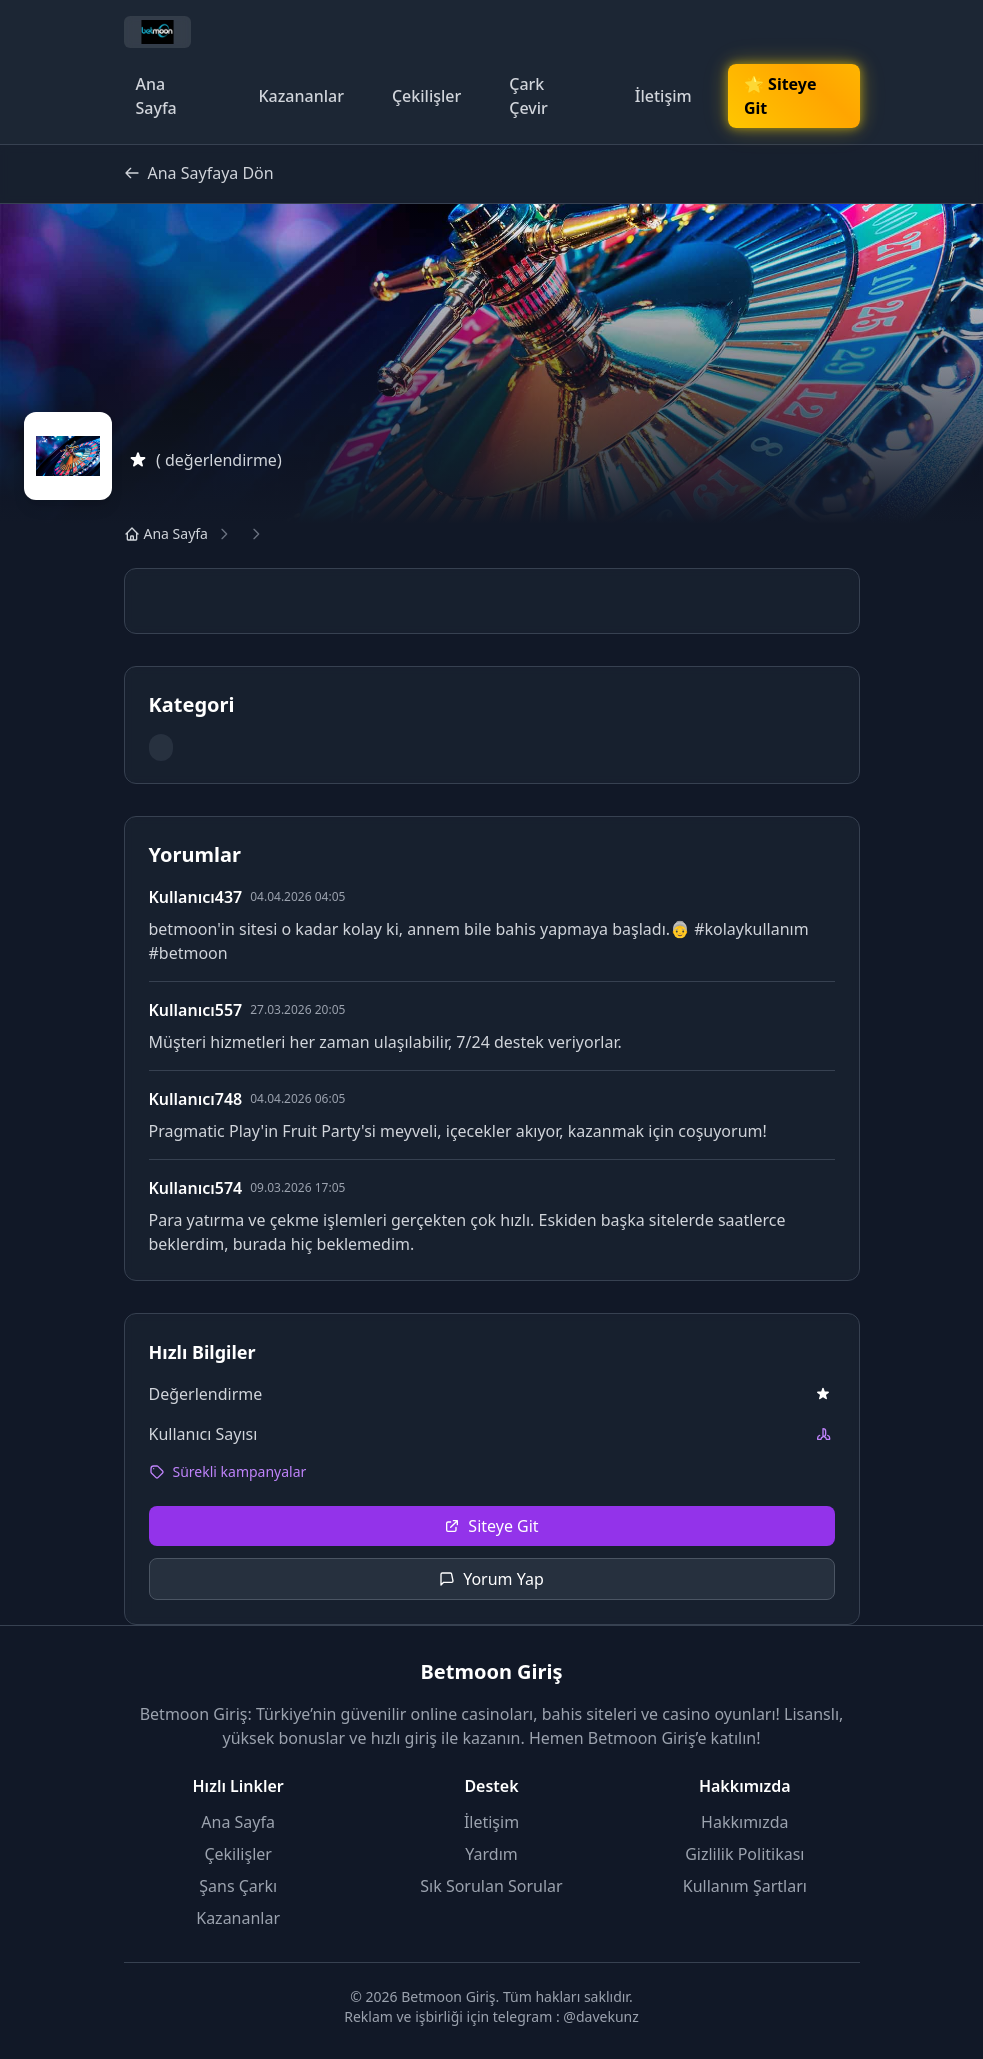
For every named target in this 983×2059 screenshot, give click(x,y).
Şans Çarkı (238, 1886)
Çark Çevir (528, 96)
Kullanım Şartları (745, 1886)
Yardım (491, 1854)
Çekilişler (426, 96)
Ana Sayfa (156, 96)
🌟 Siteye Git (780, 96)
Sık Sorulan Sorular (491, 1886)
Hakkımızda (744, 1822)
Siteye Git (491, 1526)
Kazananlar (301, 96)
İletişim (663, 96)
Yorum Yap (491, 1579)
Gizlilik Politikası (744, 1854)
